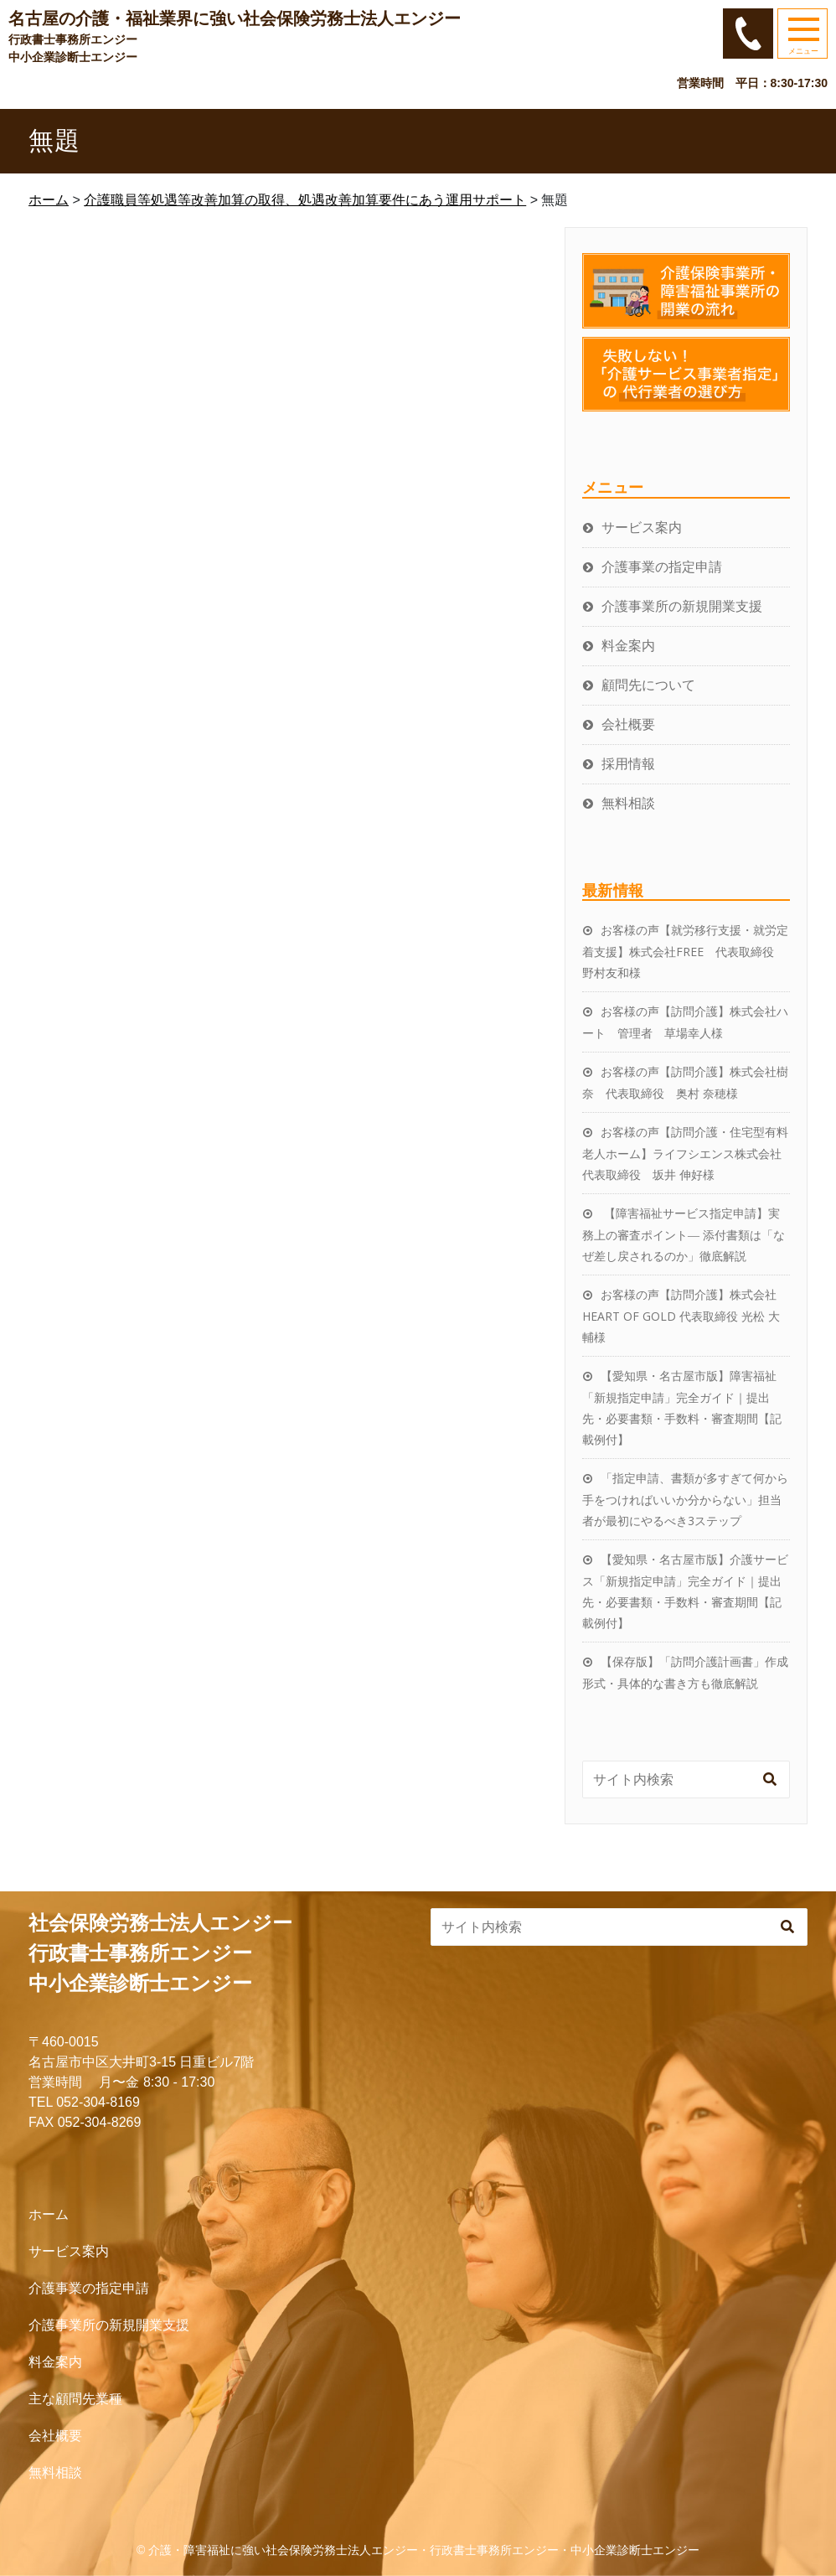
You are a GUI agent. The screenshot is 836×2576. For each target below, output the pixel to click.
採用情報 (628, 763)
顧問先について (648, 684)
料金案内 (628, 645)
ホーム (48, 2214)
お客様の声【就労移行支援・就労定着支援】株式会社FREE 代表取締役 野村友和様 (685, 951)
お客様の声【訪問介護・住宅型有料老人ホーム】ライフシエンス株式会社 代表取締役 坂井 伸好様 (687, 1153)
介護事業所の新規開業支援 (681, 606)
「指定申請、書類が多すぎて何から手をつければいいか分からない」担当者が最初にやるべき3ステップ (685, 1499)
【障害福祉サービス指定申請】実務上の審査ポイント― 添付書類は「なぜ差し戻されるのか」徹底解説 (683, 1234)
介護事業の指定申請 (661, 566)
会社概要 (628, 724)
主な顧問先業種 (75, 2399)
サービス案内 (641, 527)
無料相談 (628, 803)
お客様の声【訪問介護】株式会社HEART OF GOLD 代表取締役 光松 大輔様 (681, 1315)
